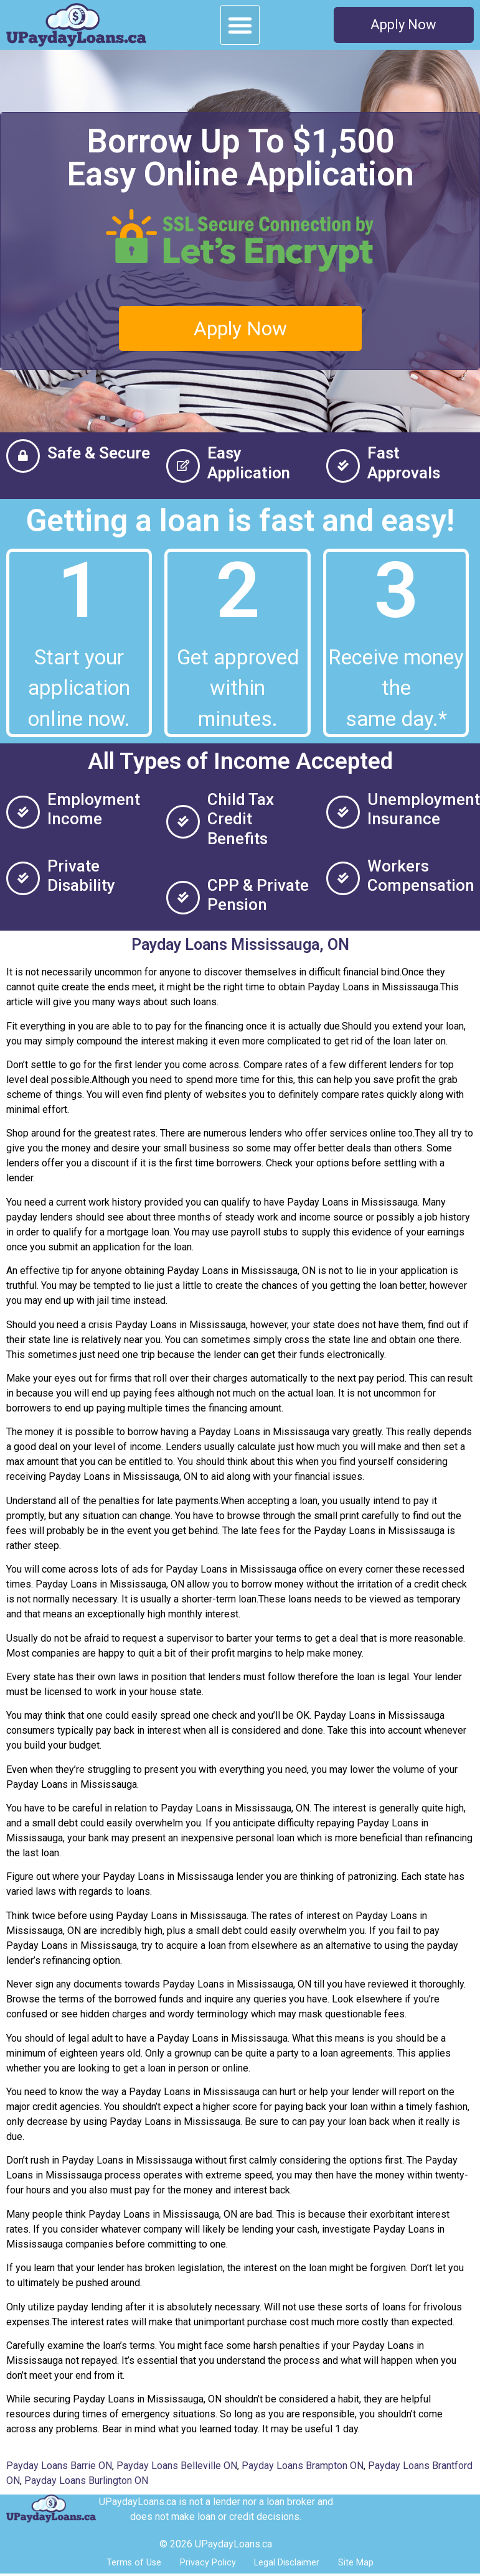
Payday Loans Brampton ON (303, 2465)
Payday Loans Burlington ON (86, 2480)
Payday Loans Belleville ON (176, 2465)
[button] (240, 25)
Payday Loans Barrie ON (59, 2465)
